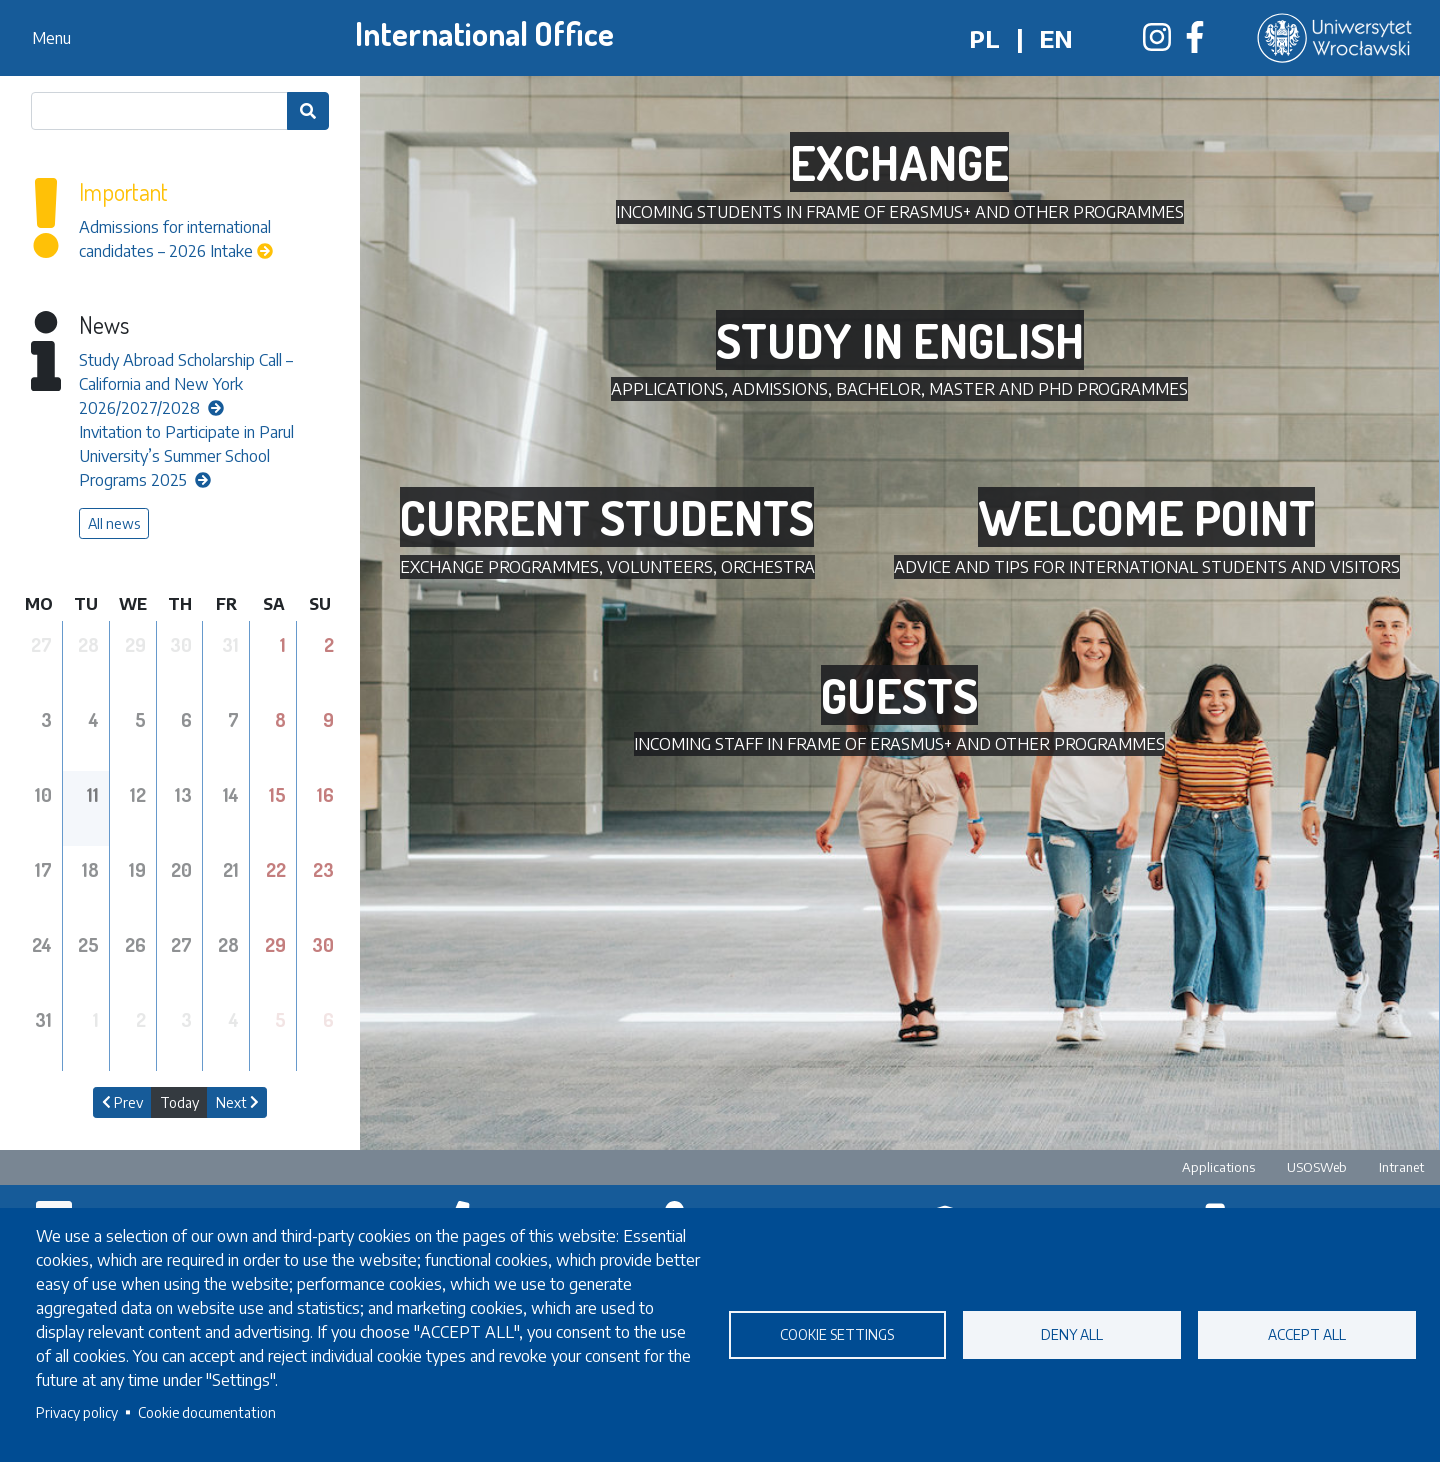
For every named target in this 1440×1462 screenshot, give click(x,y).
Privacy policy (77, 1412)
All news (114, 523)
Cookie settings (837, 1334)
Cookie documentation (207, 1412)
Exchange (899, 162)
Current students (607, 517)
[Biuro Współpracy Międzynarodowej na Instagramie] (1157, 43)
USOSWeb (1317, 1167)
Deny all (1072, 1334)
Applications (1218, 1167)
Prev (122, 1102)
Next (237, 1102)
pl (984, 38)
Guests (899, 695)
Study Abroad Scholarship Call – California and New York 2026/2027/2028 (186, 384)
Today (179, 1102)
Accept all (1307, 1334)
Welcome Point (1146, 517)
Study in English (900, 340)
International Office (484, 33)
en (1056, 38)
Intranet (1401, 1167)
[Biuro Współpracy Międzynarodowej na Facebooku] (1195, 43)
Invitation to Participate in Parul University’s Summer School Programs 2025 (186, 456)
